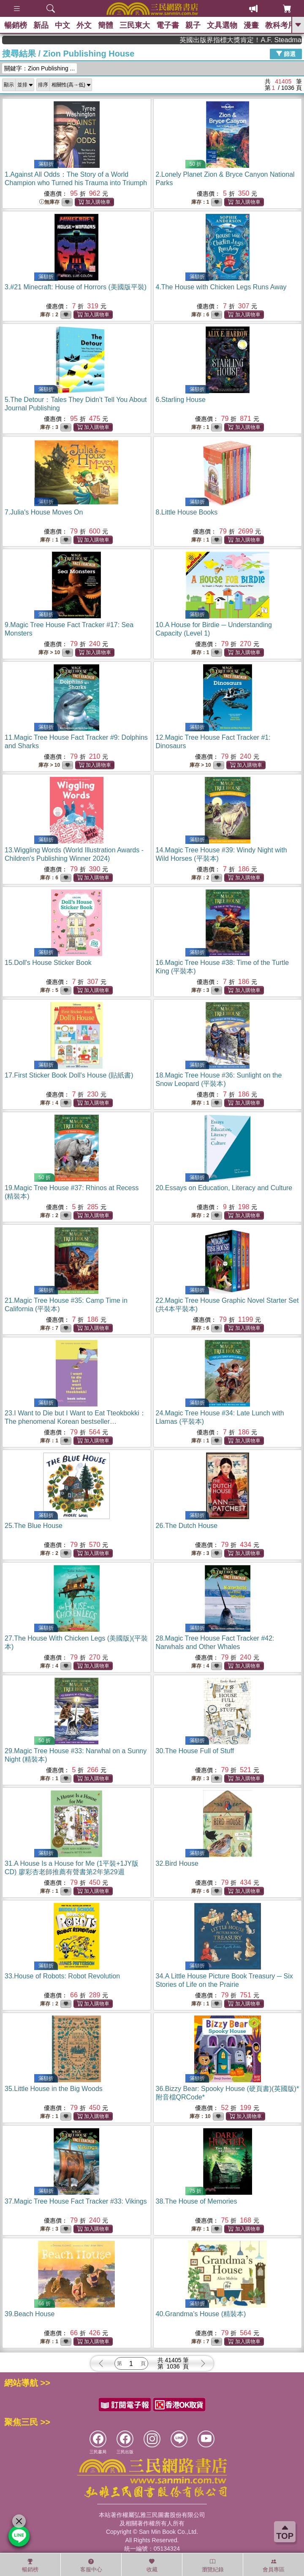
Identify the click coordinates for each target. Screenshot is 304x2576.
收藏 (152, 2565)
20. (224, 1187)
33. (62, 1976)
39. (29, 2313)
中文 (62, 25)
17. (69, 1075)
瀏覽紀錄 (213, 2565)
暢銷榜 (15, 25)
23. (75, 1421)
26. (187, 1525)
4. (221, 287)
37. (76, 2201)
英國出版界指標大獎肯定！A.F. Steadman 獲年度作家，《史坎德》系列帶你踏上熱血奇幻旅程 (264, 39)
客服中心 (91, 2565)
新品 (41, 25)
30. (195, 1750)
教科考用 (280, 25)
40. (201, 2313)
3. (76, 287)
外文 (84, 25)
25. (33, 1525)
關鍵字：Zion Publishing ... (39, 68)
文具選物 (222, 25)
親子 (193, 25)
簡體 (105, 25)
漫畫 (251, 25)
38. (196, 2201)
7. (44, 512)
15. (48, 962)
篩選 (286, 53)
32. (177, 1863)
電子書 (167, 25)
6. (181, 399)
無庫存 (49, 202)
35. (54, 2088)
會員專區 (274, 2565)
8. (187, 512)
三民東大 (134, 25)
